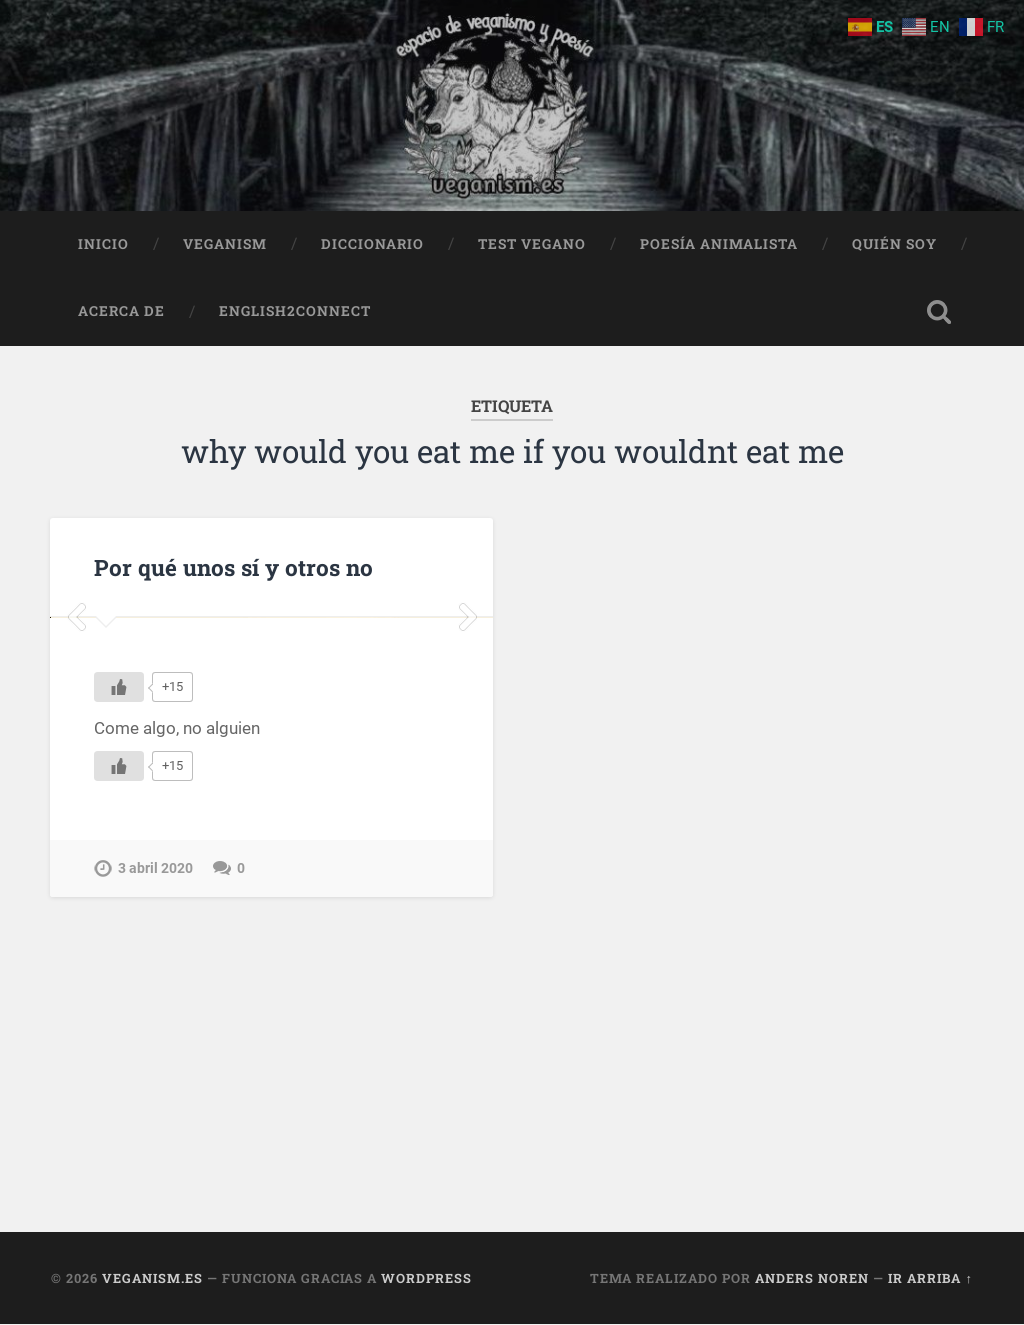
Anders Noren (812, 1278)
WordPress (426, 1278)
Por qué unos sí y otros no (233, 567)
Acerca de (121, 312)
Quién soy (894, 244)
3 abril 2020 (155, 1104)
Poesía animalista (719, 244)
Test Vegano (532, 244)
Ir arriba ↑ (930, 1278)
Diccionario (372, 244)
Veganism (225, 244)
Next (467, 736)
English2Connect (295, 312)
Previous (76, 736)
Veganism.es (152, 1278)
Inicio (103, 244)
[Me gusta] (119, 923)
